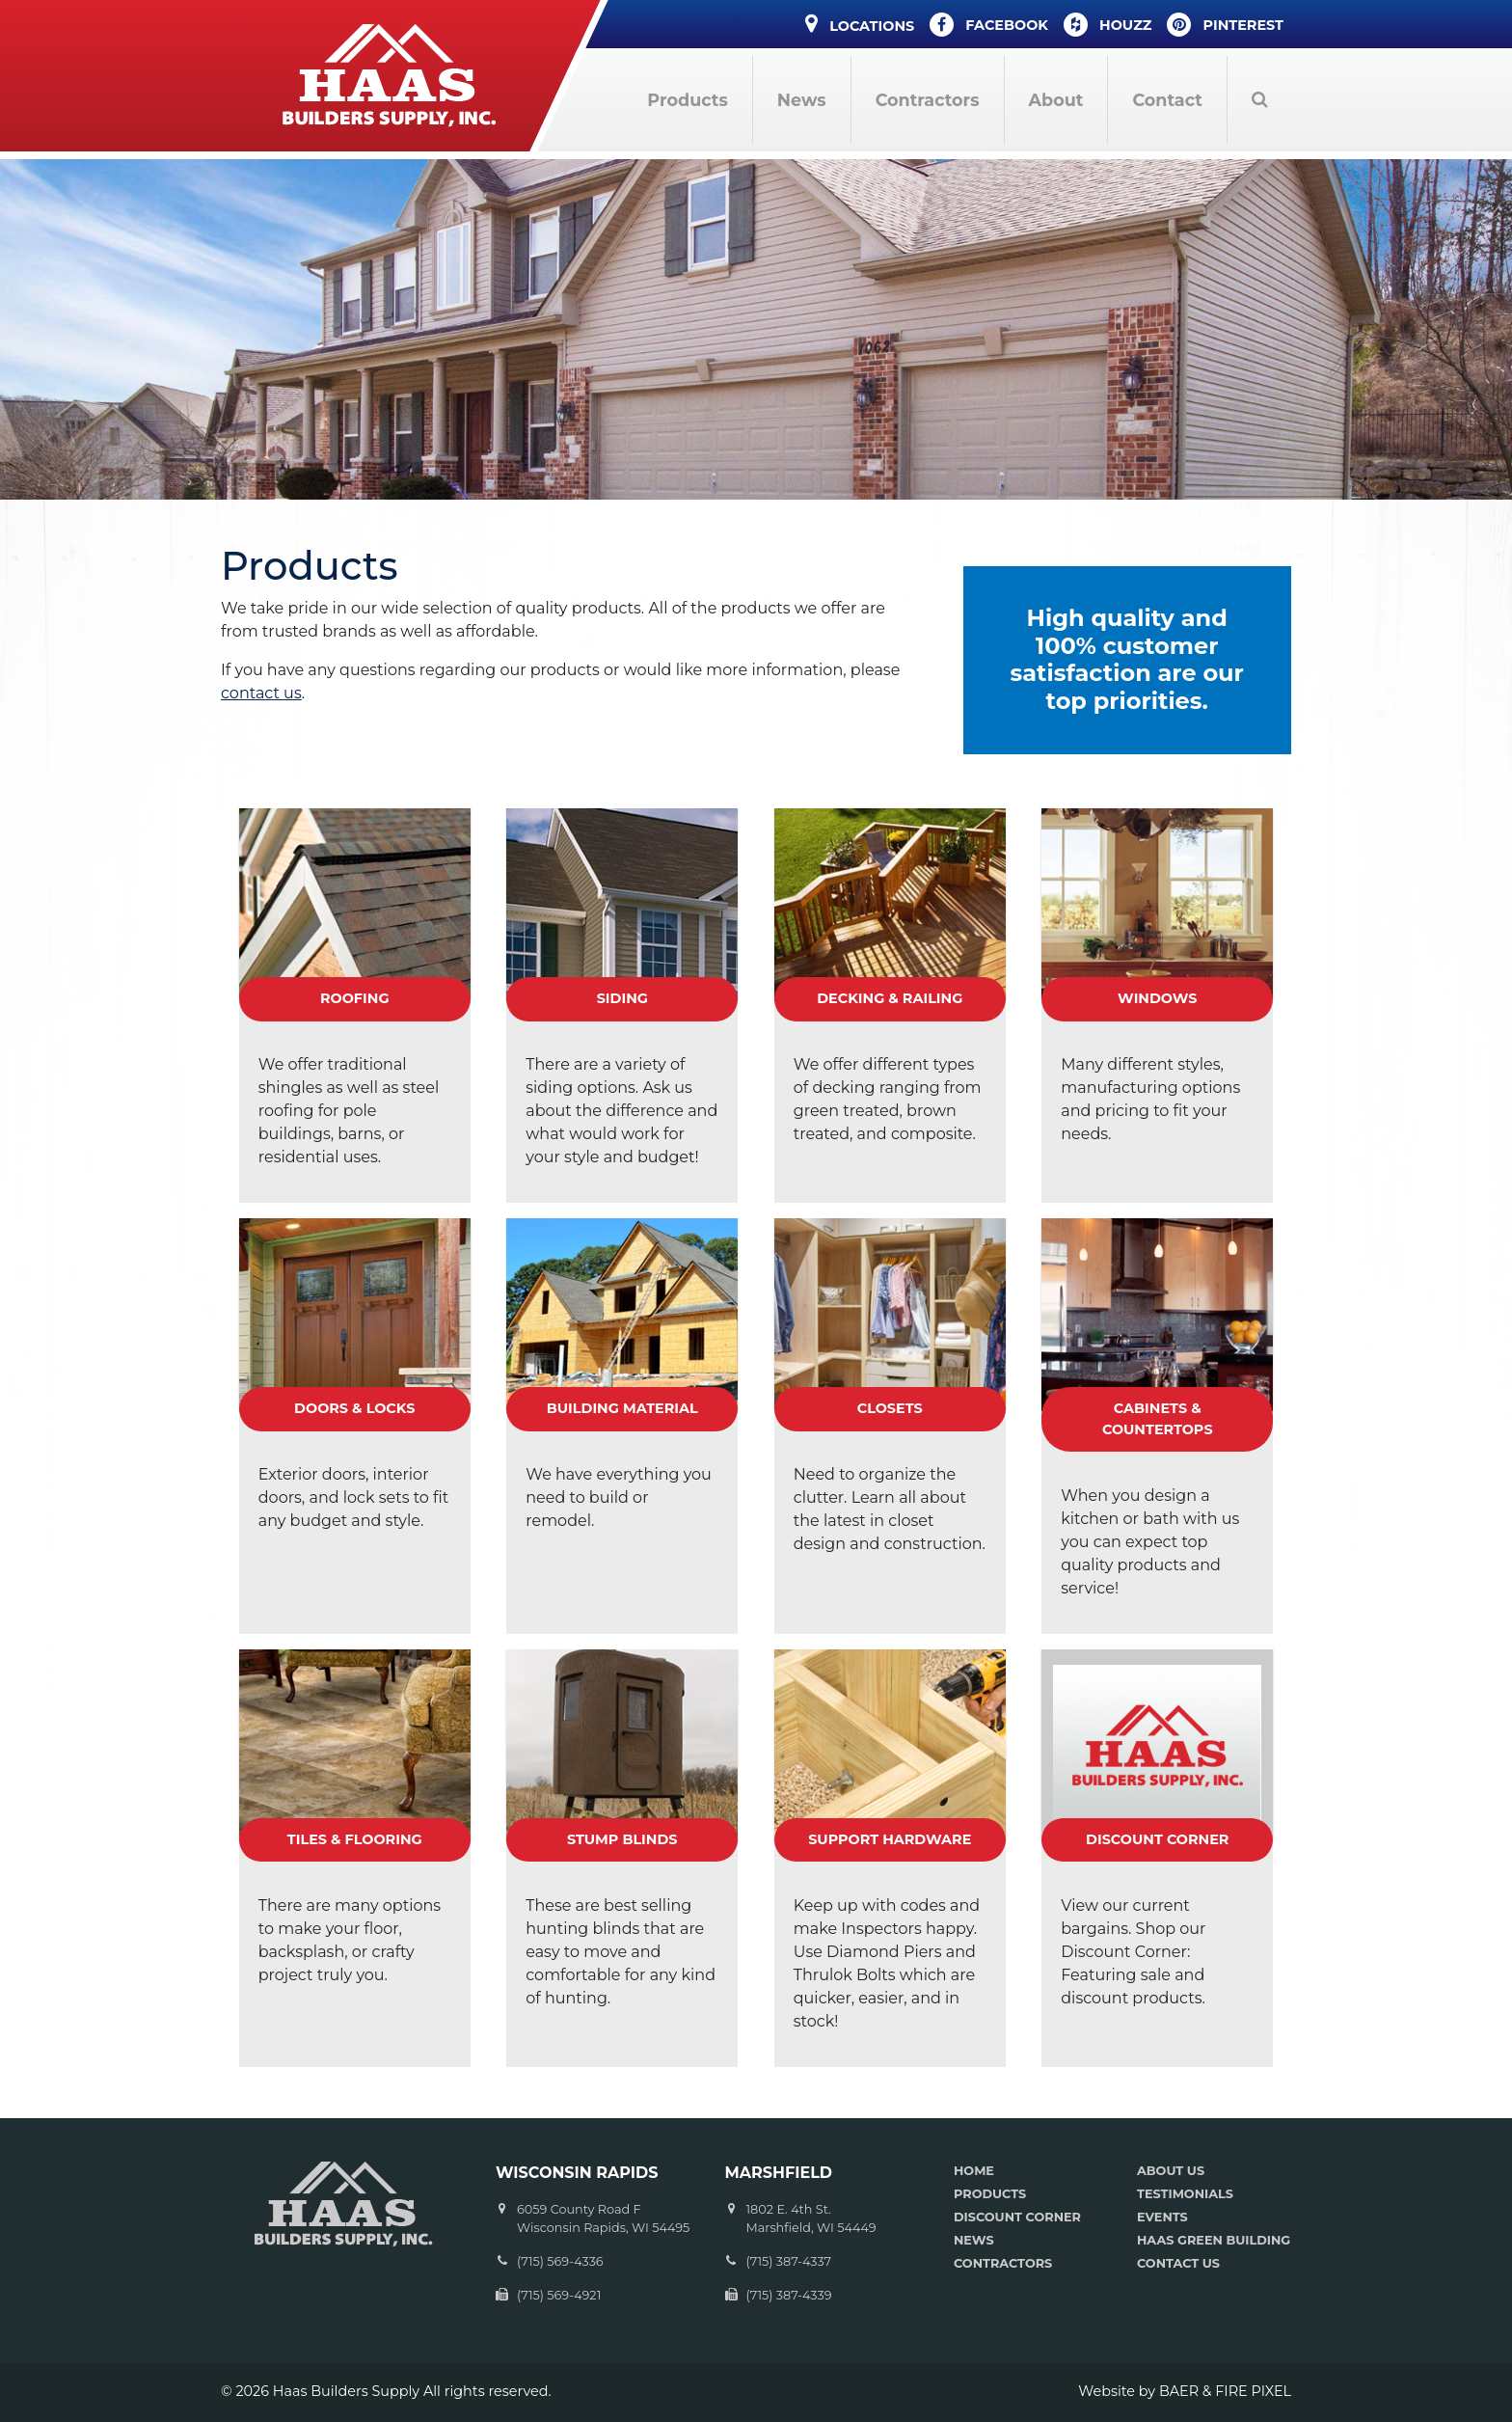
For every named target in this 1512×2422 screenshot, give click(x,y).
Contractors (928, 100)
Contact (1167, 100)
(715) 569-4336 (560, 2261)
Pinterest (1225, 25)
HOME (974, 2170)
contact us (261, 693)
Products (687, 100)
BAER (1179, 2391)
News (801, 100)
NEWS (974, 2240)
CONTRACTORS (1003, 2263)
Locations (859, 24)
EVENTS (1162, 2217)
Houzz (1108, 25)
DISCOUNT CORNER (1017, 2217)
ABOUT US (1170, 2170)
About (1056, 100)
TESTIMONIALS (1185, 2194)
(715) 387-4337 (789, 2261)
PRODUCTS (990, 2194)
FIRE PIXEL (1253, 2391)
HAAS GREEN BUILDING (1213, 2240)
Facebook (989, 25)
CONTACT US (1178, 2263)
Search (1259, 100)
